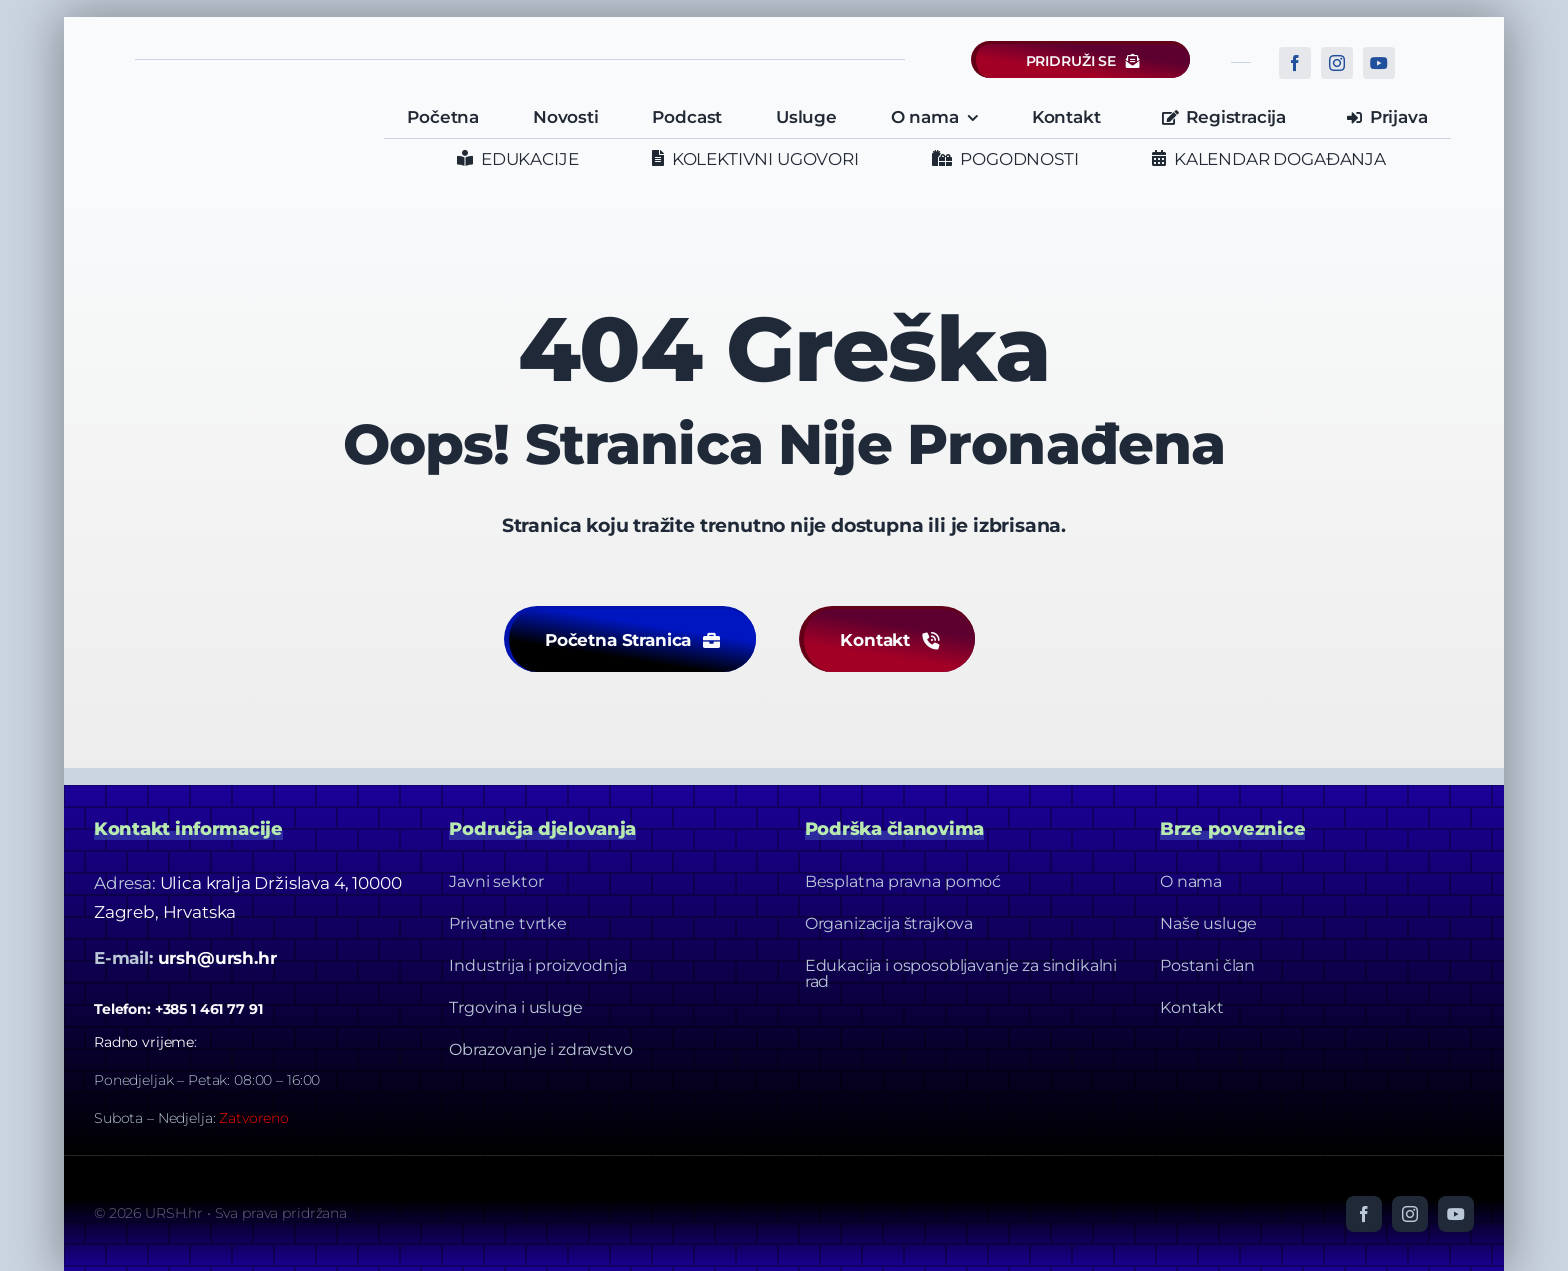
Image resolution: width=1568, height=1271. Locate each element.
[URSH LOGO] (231, 109)
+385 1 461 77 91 (209, 1009)
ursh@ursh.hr (217, 958)
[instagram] (1337, 63)
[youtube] (1379, 63)
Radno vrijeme (144, 1042)
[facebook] (1295, 63)
